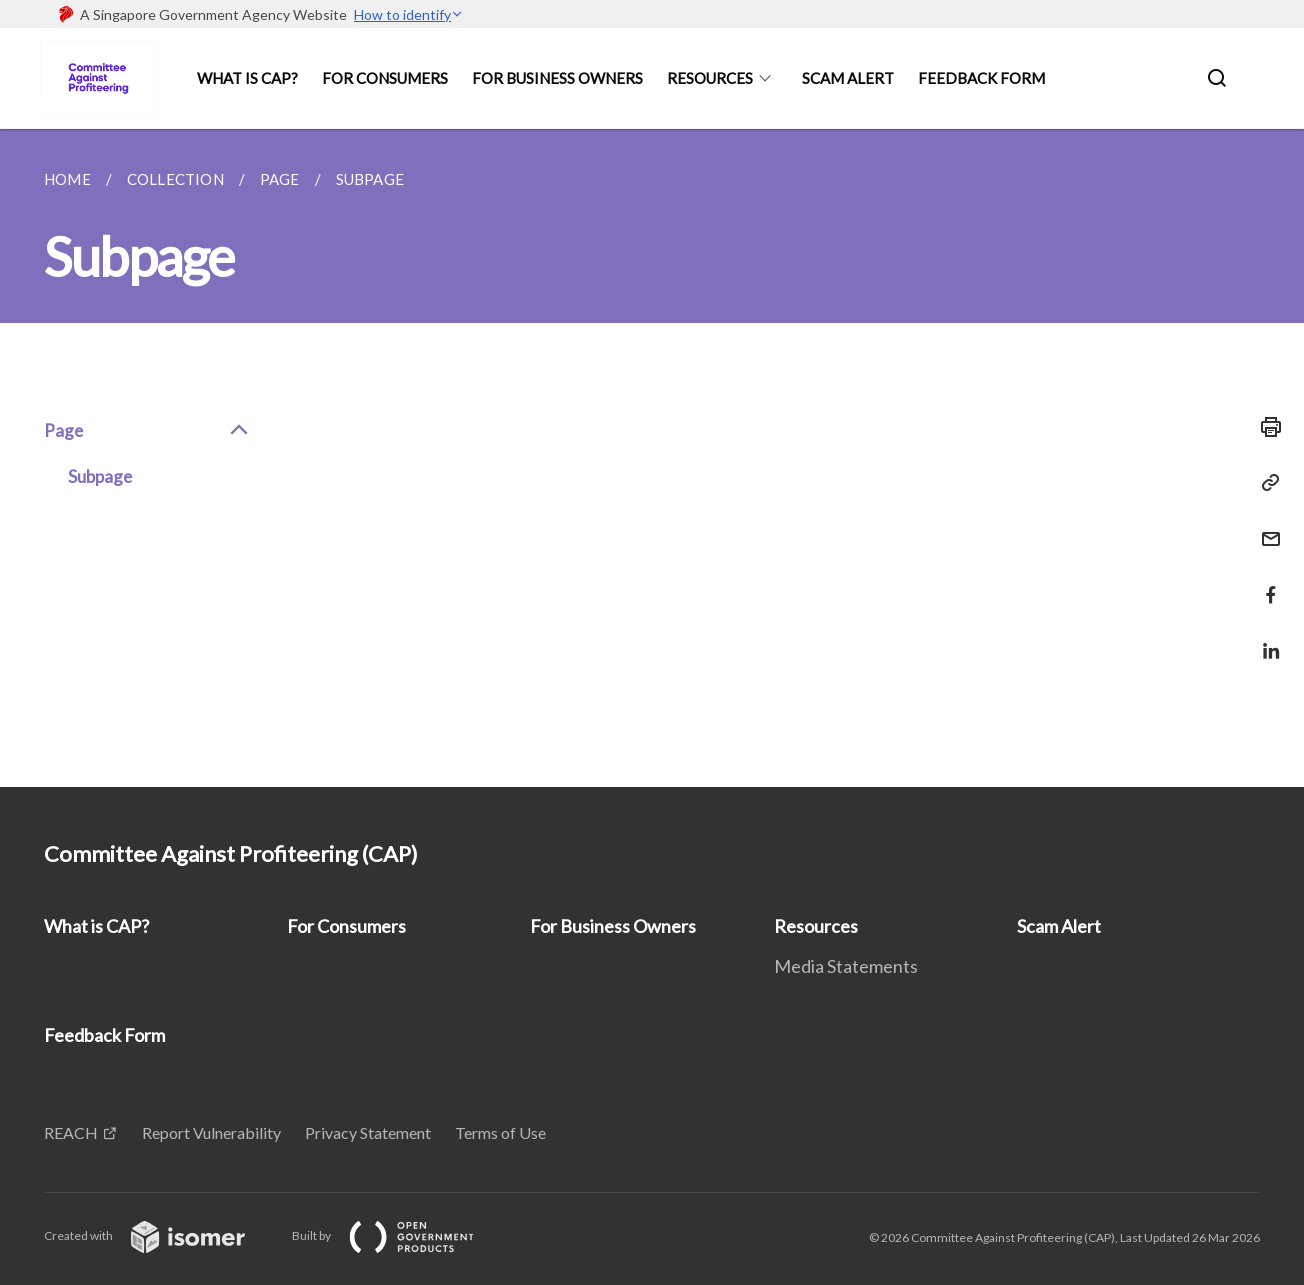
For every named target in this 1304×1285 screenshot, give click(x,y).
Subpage (100, 476)
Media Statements (846, 966)
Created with (160, 1235)
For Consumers (385, 78)
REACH (71, 1132)
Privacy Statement (368, 1132)
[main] (652, 458)
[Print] (1265, 427)
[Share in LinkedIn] (1265, 638)
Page (147, 431)
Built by (399, 1235)
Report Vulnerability (211, 1132)
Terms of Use (500, 1132)
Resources (710, 78)
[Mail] (1265, 526)
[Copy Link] (1265, 483)
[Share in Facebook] (1265, 582)
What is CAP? (247, 78)
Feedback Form (981, 78)
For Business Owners (557, 78)
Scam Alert (848, 78)
